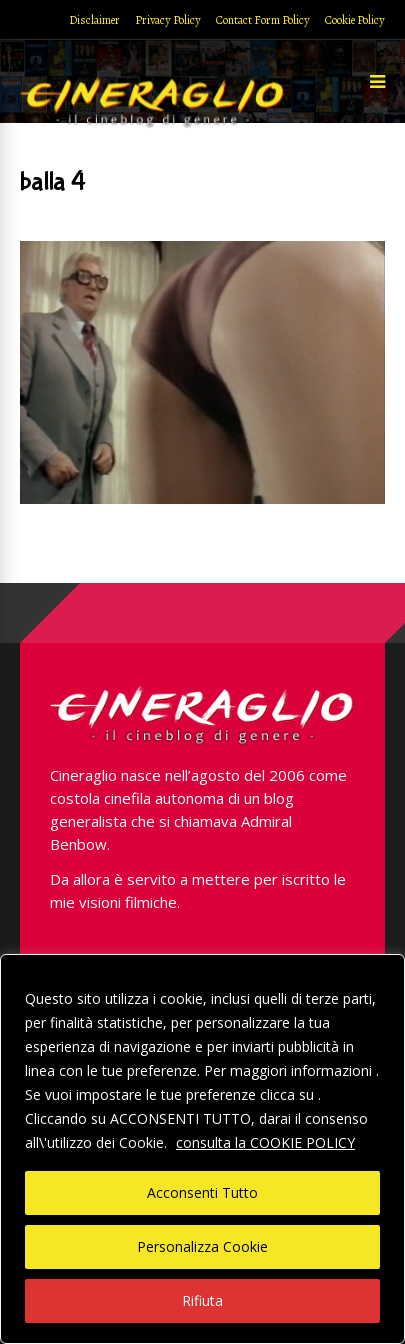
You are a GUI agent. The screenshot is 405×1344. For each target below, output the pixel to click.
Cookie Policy (355, 20)
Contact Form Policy (263, 20)
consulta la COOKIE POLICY (265, 1142)
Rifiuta (202, 1300)
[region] (202, 1149)
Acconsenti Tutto (202, 1192)
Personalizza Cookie (202, 1246)
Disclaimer (94, 20)
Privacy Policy (168, 20)
